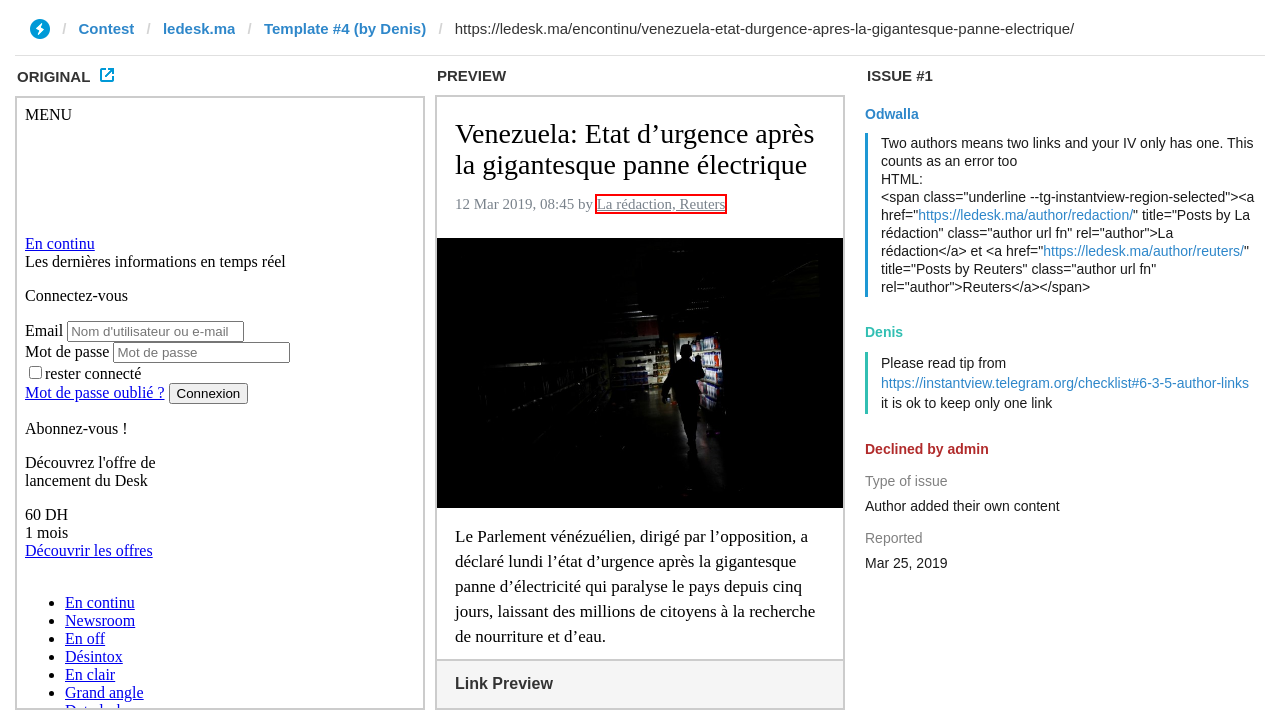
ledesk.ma (199, 28)
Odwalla (892, 114)
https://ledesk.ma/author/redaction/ (1025, 215)
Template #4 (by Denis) (345, 28)
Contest (107, 28)
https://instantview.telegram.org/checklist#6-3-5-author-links (1065, 383)
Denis (884, 332)
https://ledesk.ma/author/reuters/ (1143, 251)
